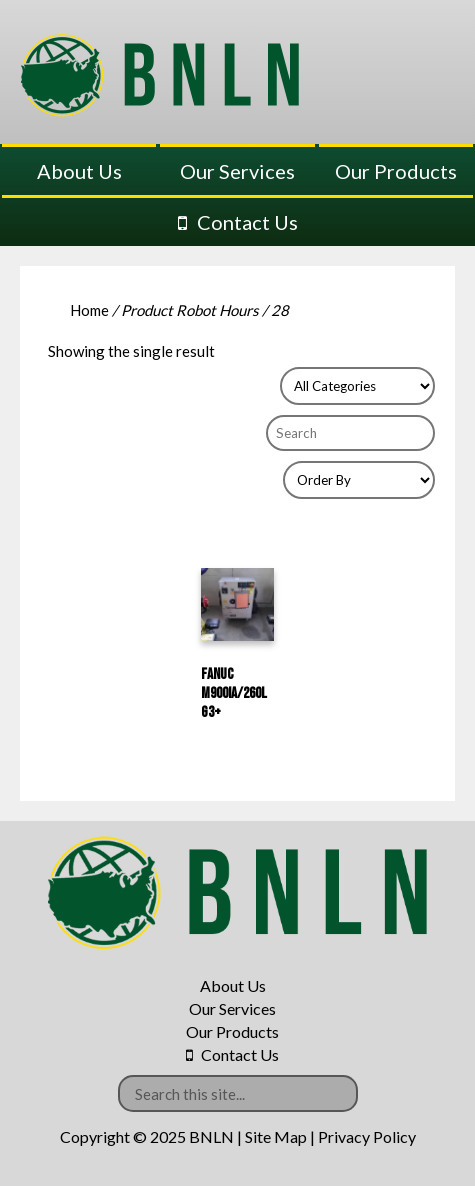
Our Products (396, 171)
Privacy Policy (367, 1136)
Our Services (237, 171)
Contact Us (247, 222)
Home (89, 310)
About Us (79, 171)
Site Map (276, 1136)
